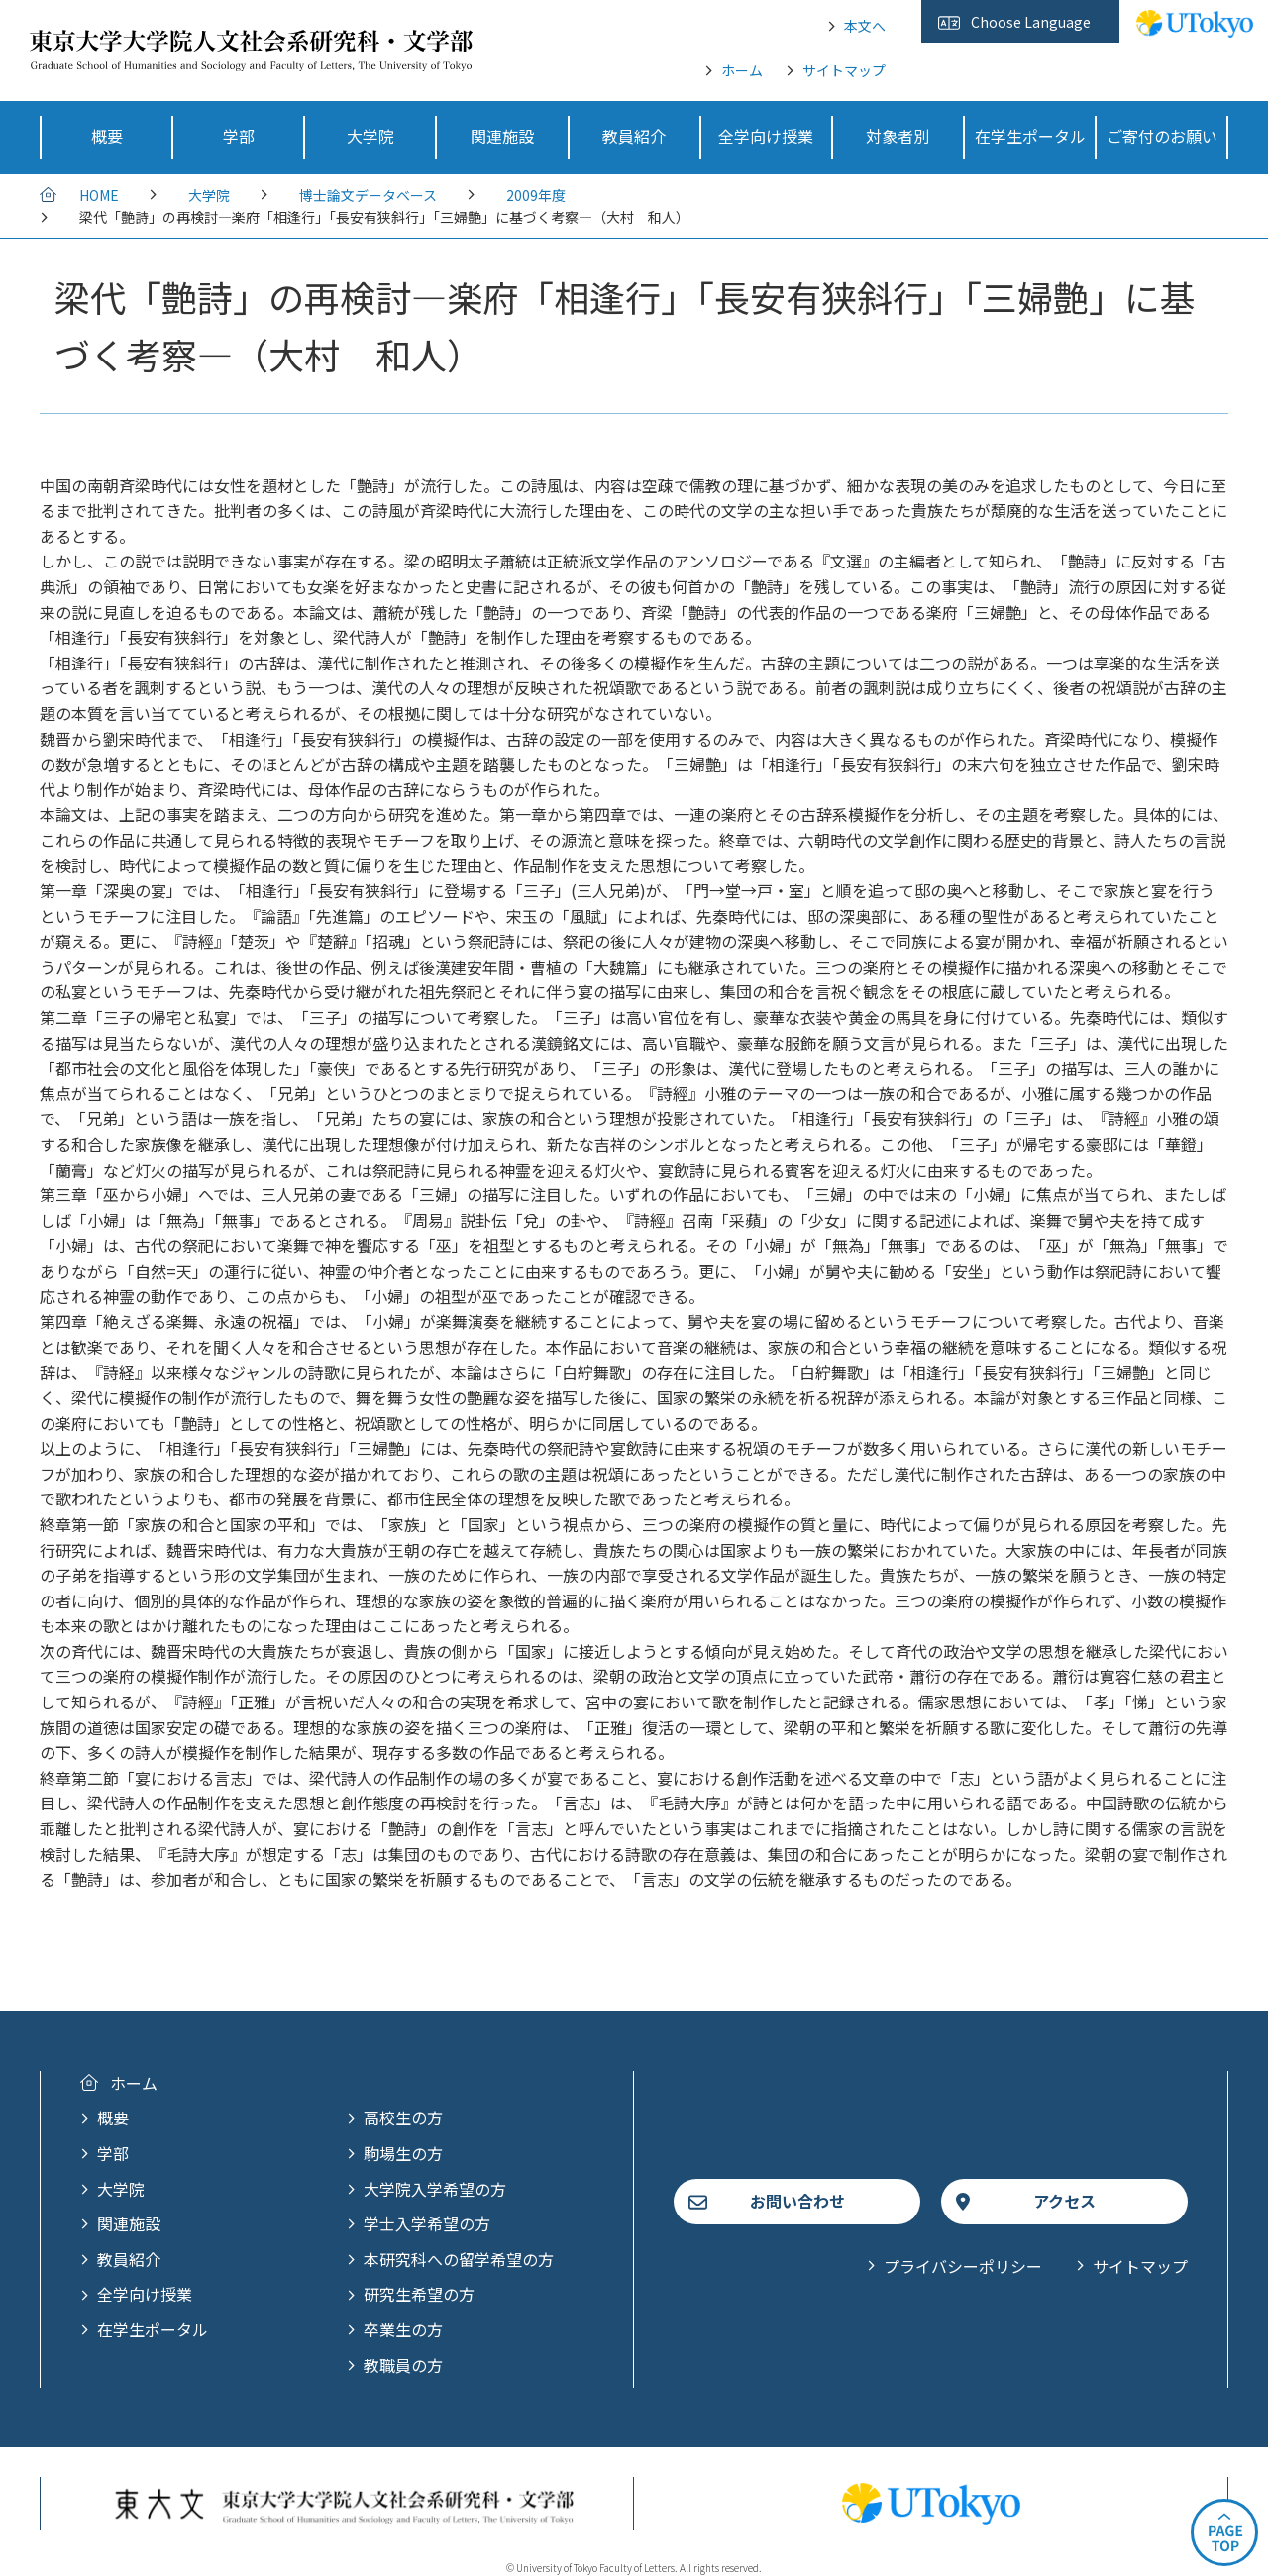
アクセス (1064, 2201)
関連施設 (128, 2223)
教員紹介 (128, 2259)
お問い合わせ (797, 2201)
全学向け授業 (144, 2294)
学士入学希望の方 (427, 2223)
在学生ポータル (152, 2329)
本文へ (865, 26)
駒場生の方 (403, 2153)
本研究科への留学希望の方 (459, 2259)
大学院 (209, 195)
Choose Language (1031, 22)
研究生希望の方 (419, 2294)
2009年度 (536, 195)
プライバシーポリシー (963, 2266)
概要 (113, 2117)
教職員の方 (403, 2365)
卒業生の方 (403, 2329)
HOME (99, 195)
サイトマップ (844, 70)
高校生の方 (403, 2117)
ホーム (742, 70)
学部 (113, 2153)
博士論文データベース (368, 195)
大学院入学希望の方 (435, 2189)
